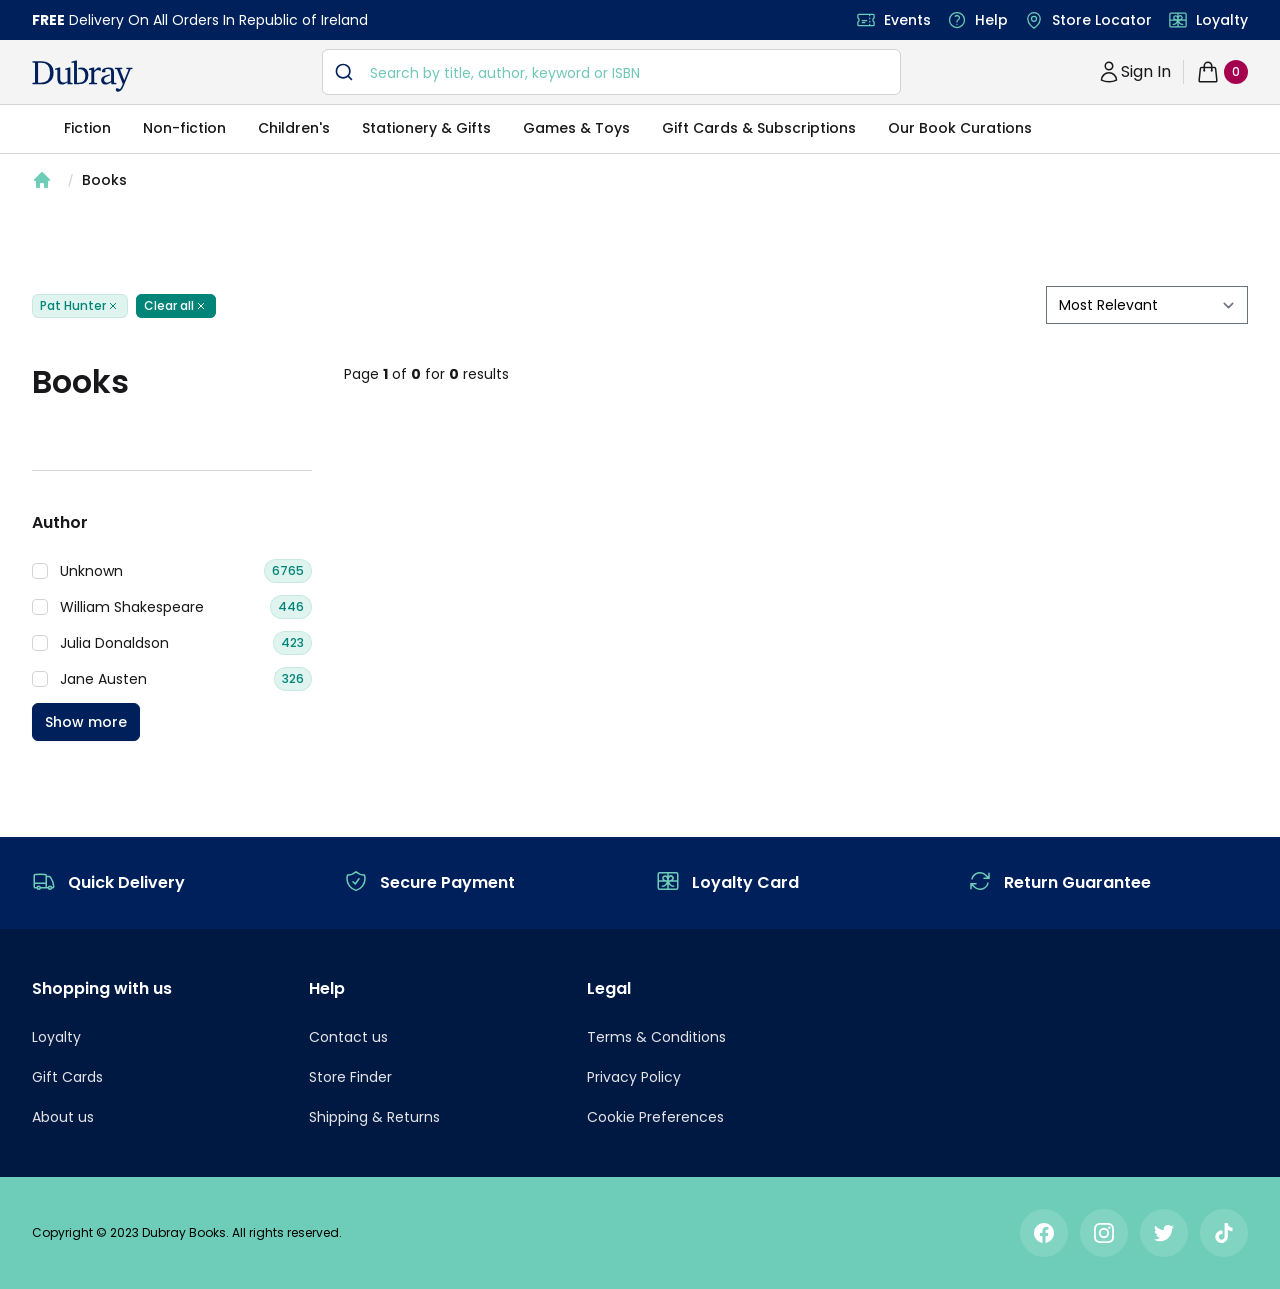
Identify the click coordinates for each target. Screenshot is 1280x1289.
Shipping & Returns (374, 1117)
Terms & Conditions (656, 1037)
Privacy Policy (634, 1077)
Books (104, 180)
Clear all (176, 306)
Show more (86, 722)
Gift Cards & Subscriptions (759, 128)
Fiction (87, 128)
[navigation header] (82, 76)
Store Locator (1102, 20)
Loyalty (1222, 20)
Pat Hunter (80, 306)
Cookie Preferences (655, 1117)
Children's (294, 128)
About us (63, 1117)
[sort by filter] (1147, 305)
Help (991, 20)
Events (907, 20)
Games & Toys (576, 128)
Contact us (348, 1037)
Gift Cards (67, 1077)
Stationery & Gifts (426, 128)
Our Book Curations (960, 128)
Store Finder (350, 1077)
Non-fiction (184, 128)
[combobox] (611, 72)
